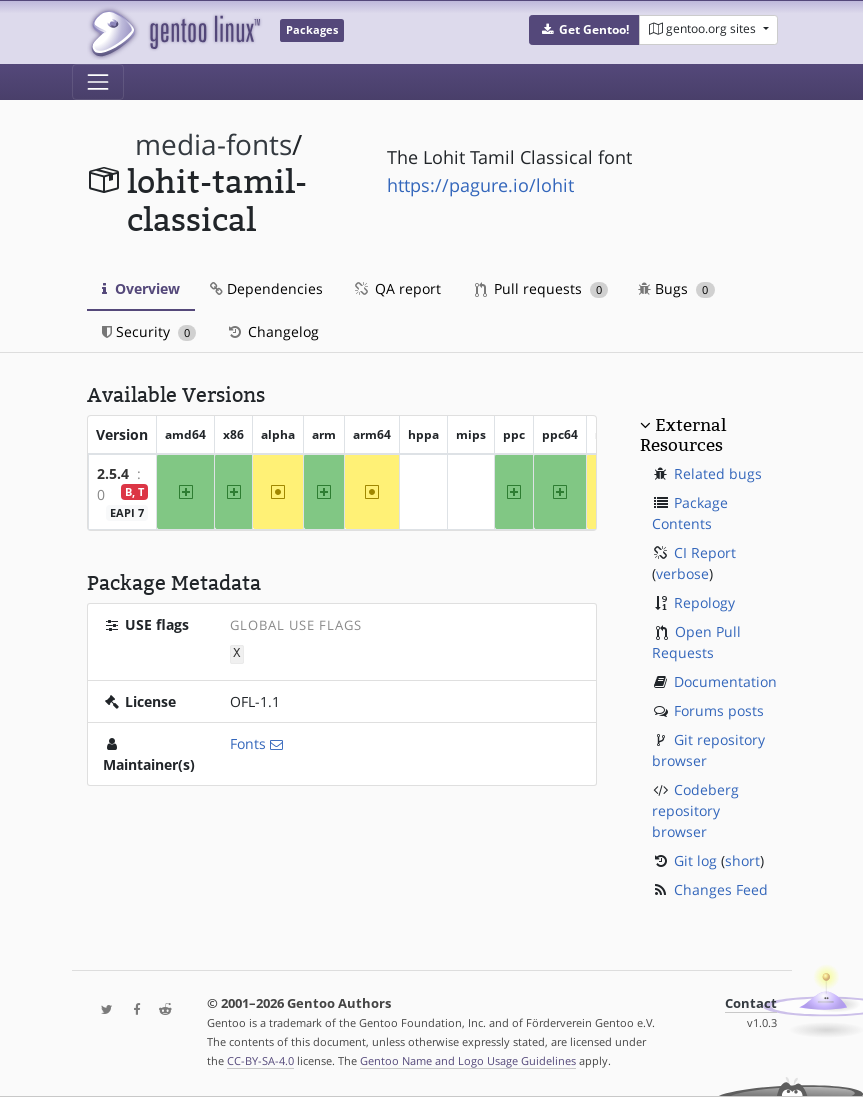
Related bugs (718, 473)
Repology (704, 602)
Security (149, 331)
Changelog (272, 331)
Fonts (248, 742)
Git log (695, 860)
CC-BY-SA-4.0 (260, 1060)
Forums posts (719, 710)
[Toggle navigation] (98, 82)
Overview (141, 288)
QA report (397, 288)
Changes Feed (721, 889)
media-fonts (213, 144)
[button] (584, 30)
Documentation (725, 681)
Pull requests (542, 288)
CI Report (705, 552)
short (742, 860)
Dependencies (266, 288)
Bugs (676, 288)
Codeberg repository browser (695, 810)
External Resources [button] (683, 435)
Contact (751, 1003)
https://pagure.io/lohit (480, 185)
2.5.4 (113, 473)
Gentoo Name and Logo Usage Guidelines (468, 1060)
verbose (682, 573)
